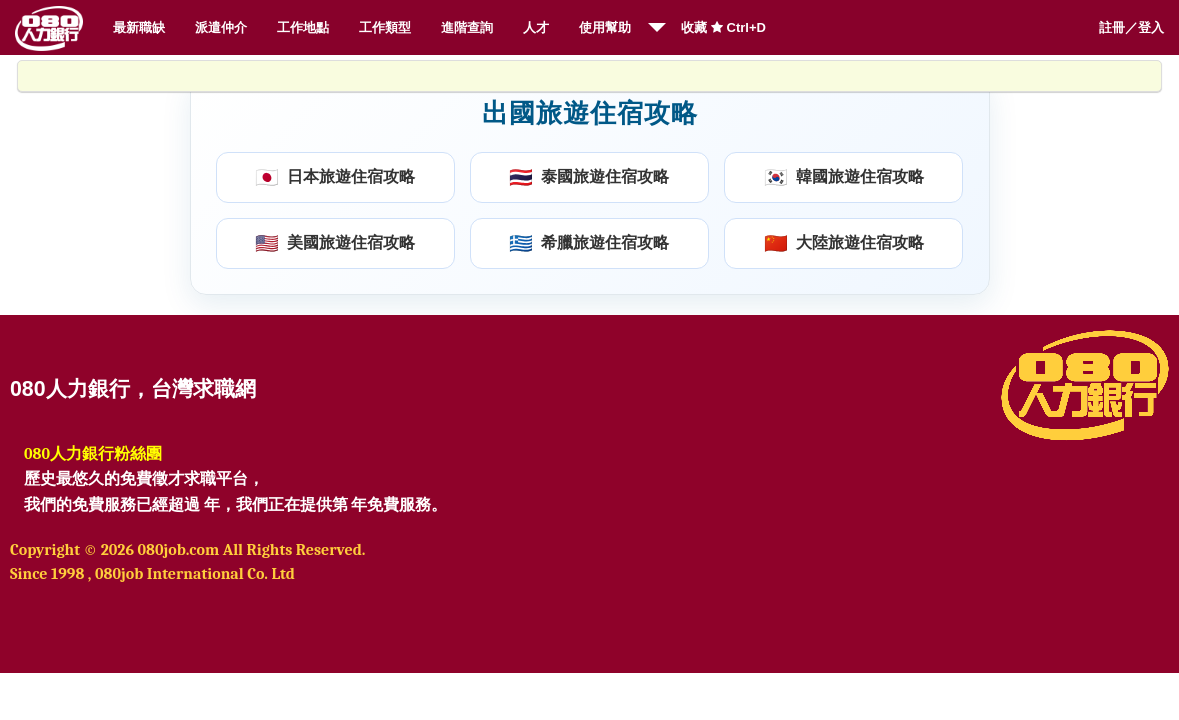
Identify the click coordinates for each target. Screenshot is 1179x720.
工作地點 (303, 27)
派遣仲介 (221, 27)
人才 (536, 27)
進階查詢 (467, 27)
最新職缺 (139, 27)
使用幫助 (605, 27)
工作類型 (385, 27)
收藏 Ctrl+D (723, 27)
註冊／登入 (1131, 27)
